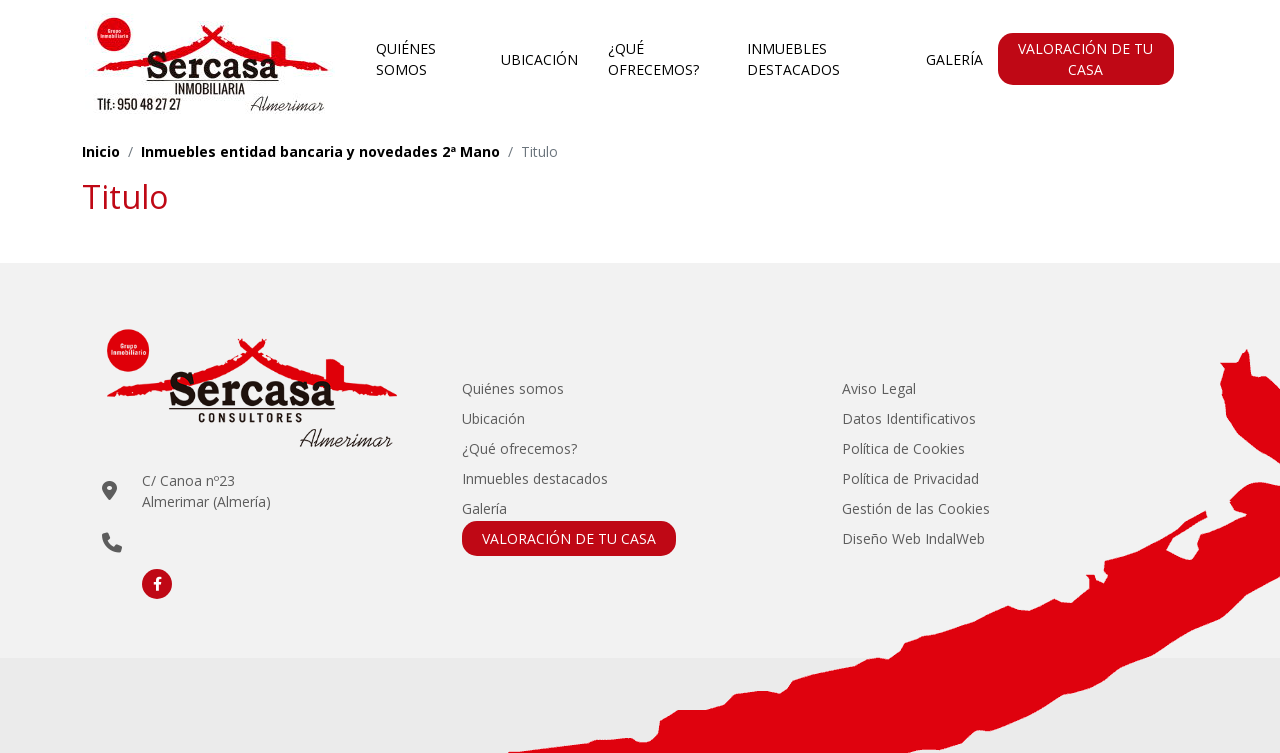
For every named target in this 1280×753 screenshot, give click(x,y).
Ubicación (539, 59)
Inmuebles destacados (793, 59)
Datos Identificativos (909, 418)
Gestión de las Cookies (916, 508)
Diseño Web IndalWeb (913, 538)
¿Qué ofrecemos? (653, 59)
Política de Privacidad (910, 478)
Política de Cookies (903, 448)
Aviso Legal (879, 388)
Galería (954, 59)
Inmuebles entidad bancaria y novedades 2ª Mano (320, 151)
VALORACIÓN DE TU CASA (1085, 59)
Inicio (101, 151)
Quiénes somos (406, 59)
